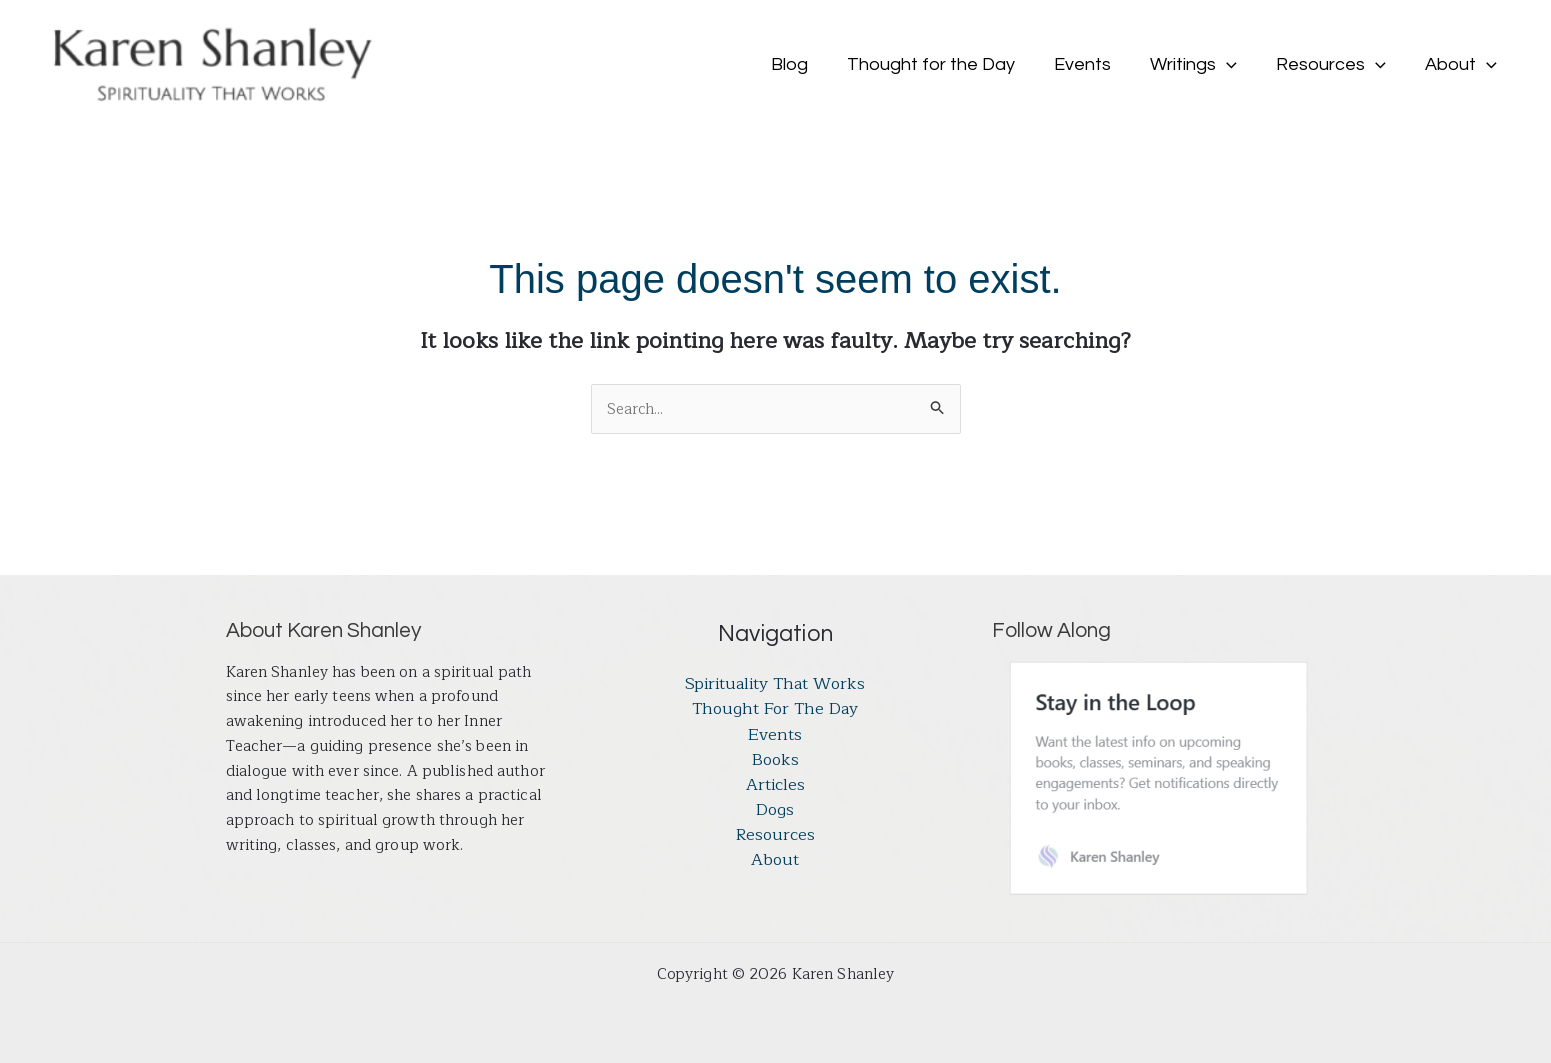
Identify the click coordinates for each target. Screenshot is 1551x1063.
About (775, 863)
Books (775, 761)
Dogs (775, 812)
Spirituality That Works (775, 685)
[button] (1234, 65)
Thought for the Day (775, 710)
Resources (775, 838)
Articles (775, 787)
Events (775, 736)
